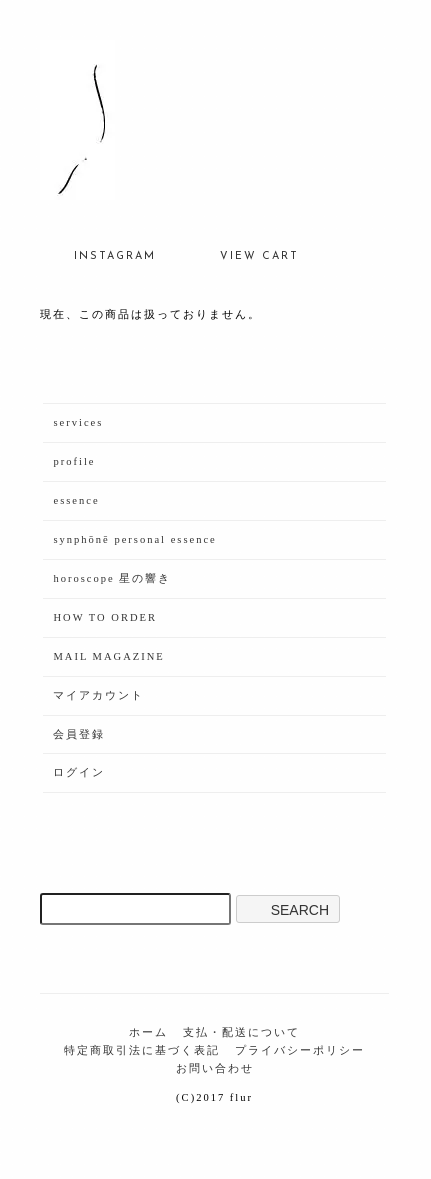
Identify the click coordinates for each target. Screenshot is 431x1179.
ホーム (148, 1032)
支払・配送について (241, 1032)
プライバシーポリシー (300, 1050)
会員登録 (79, 734)
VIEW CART (245, 252)
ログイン (79, 772)
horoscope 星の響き (112, 578)
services (78, 422)
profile (74, 461)
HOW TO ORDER (104, 617)
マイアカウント (98, 695)
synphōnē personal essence (134, 539)
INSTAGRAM (100, 252)
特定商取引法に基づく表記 (142, 1050)
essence (76, 500)
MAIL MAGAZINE (108, 656)
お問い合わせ (215, 1068)
